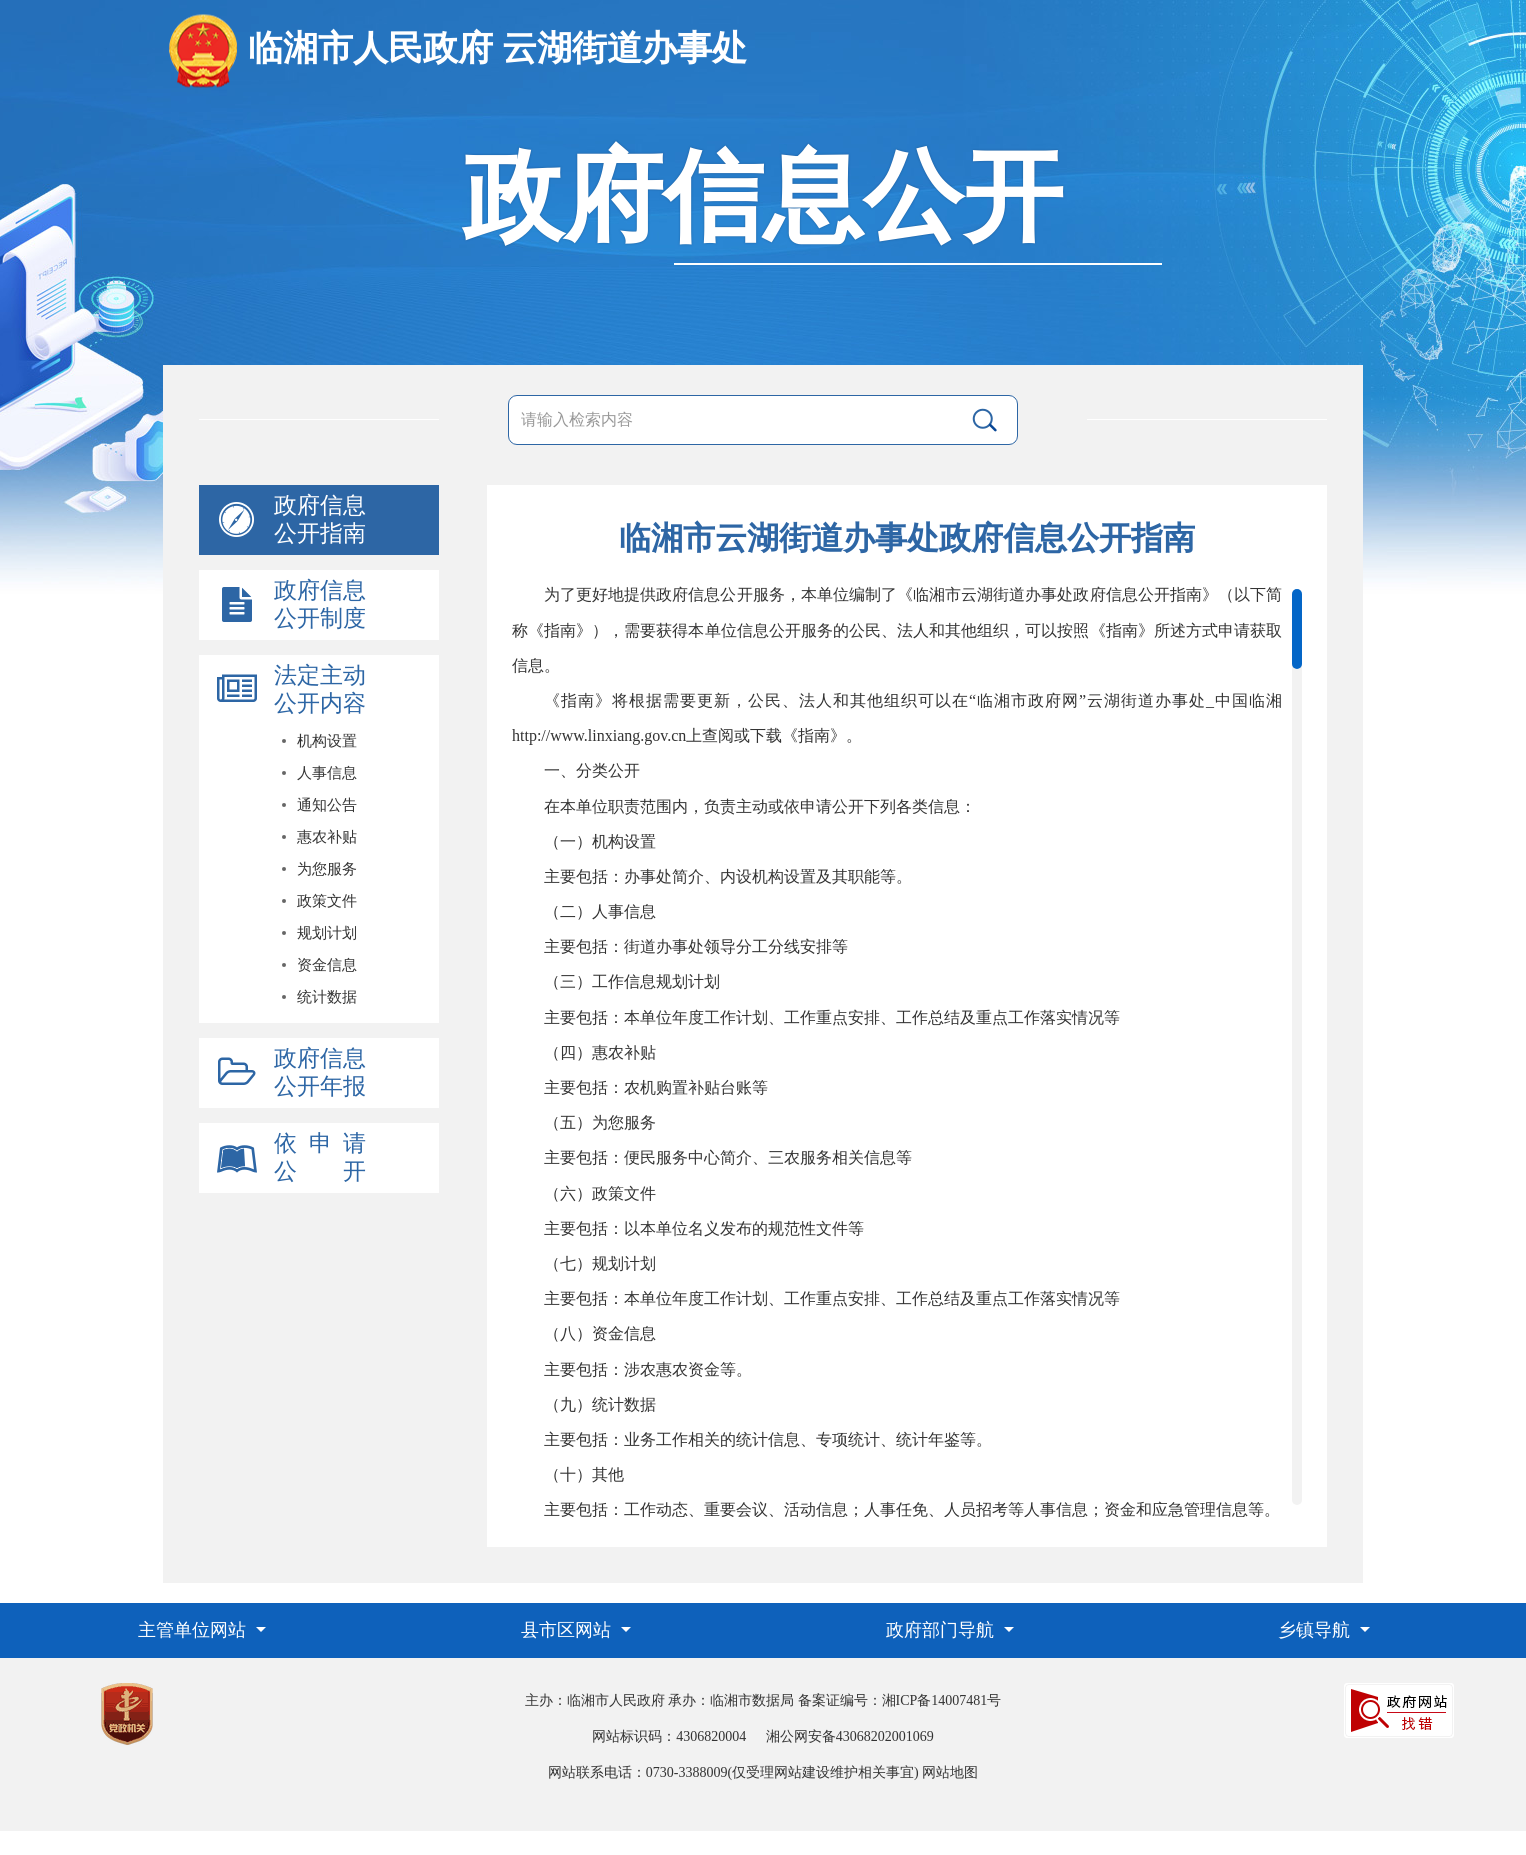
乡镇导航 (1316, 1630)
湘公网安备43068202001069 (850, 1736)
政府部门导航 (942, 1630)
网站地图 (950, 1772)
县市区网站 (568, 1630)
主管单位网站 (194, 1630)
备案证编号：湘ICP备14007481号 (900, 1700)
